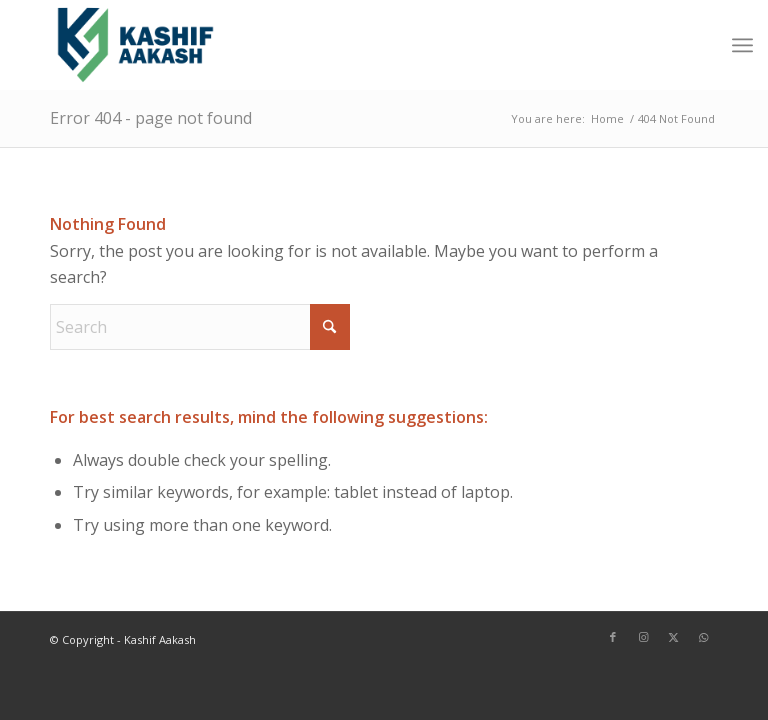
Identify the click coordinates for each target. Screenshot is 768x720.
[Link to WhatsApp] (703, 637)
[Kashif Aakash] (135, 45)
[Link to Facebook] (613, 637)
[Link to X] (673, 637)
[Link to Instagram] (643, 637)
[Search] (200, 327)
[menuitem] (742, 45)
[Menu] (742, 45)
